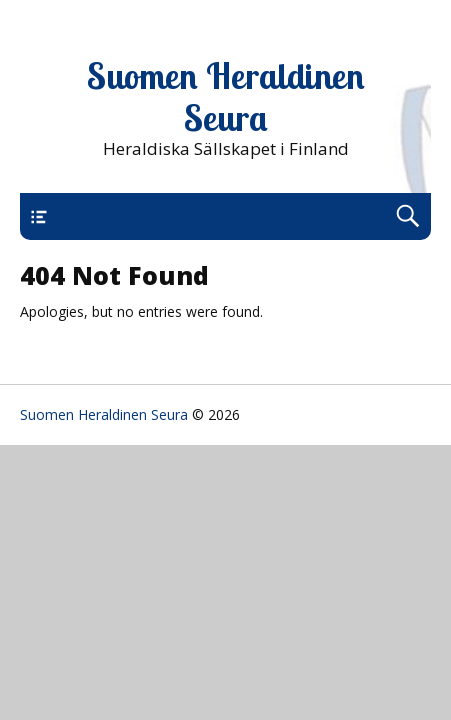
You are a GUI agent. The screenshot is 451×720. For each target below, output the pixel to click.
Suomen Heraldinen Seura (226, 97)
